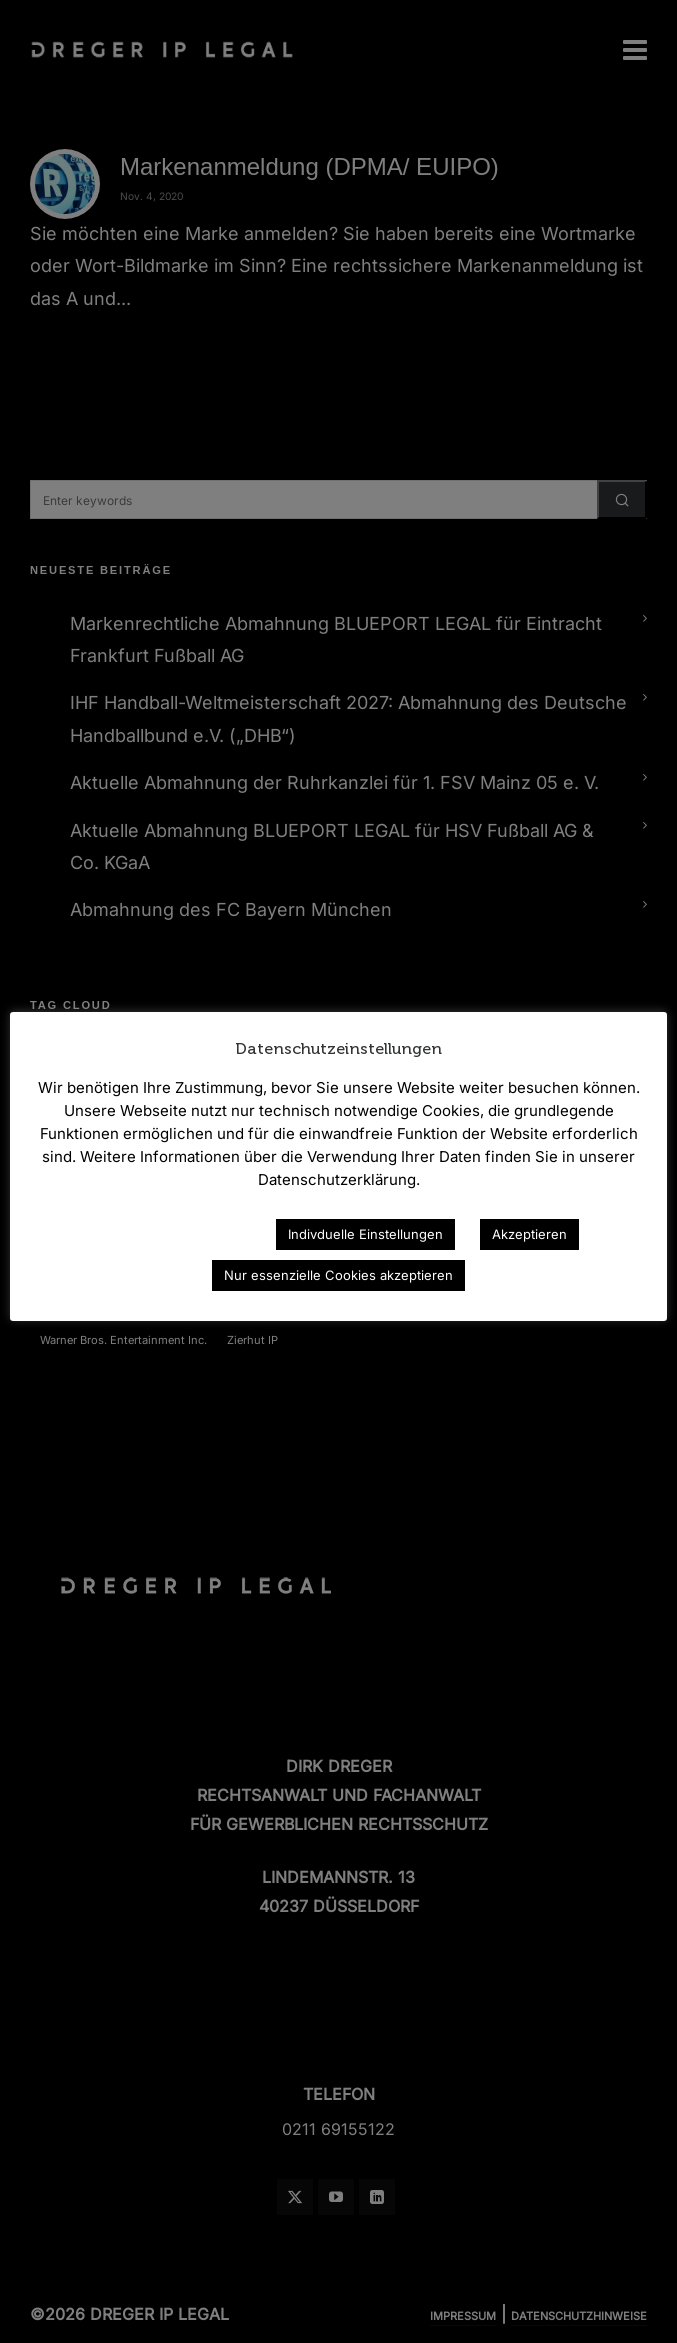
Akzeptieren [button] (529, 1234)
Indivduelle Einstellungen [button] (365, 1234)
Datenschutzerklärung (173, 1233)
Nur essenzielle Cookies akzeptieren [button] (338, 1275)
